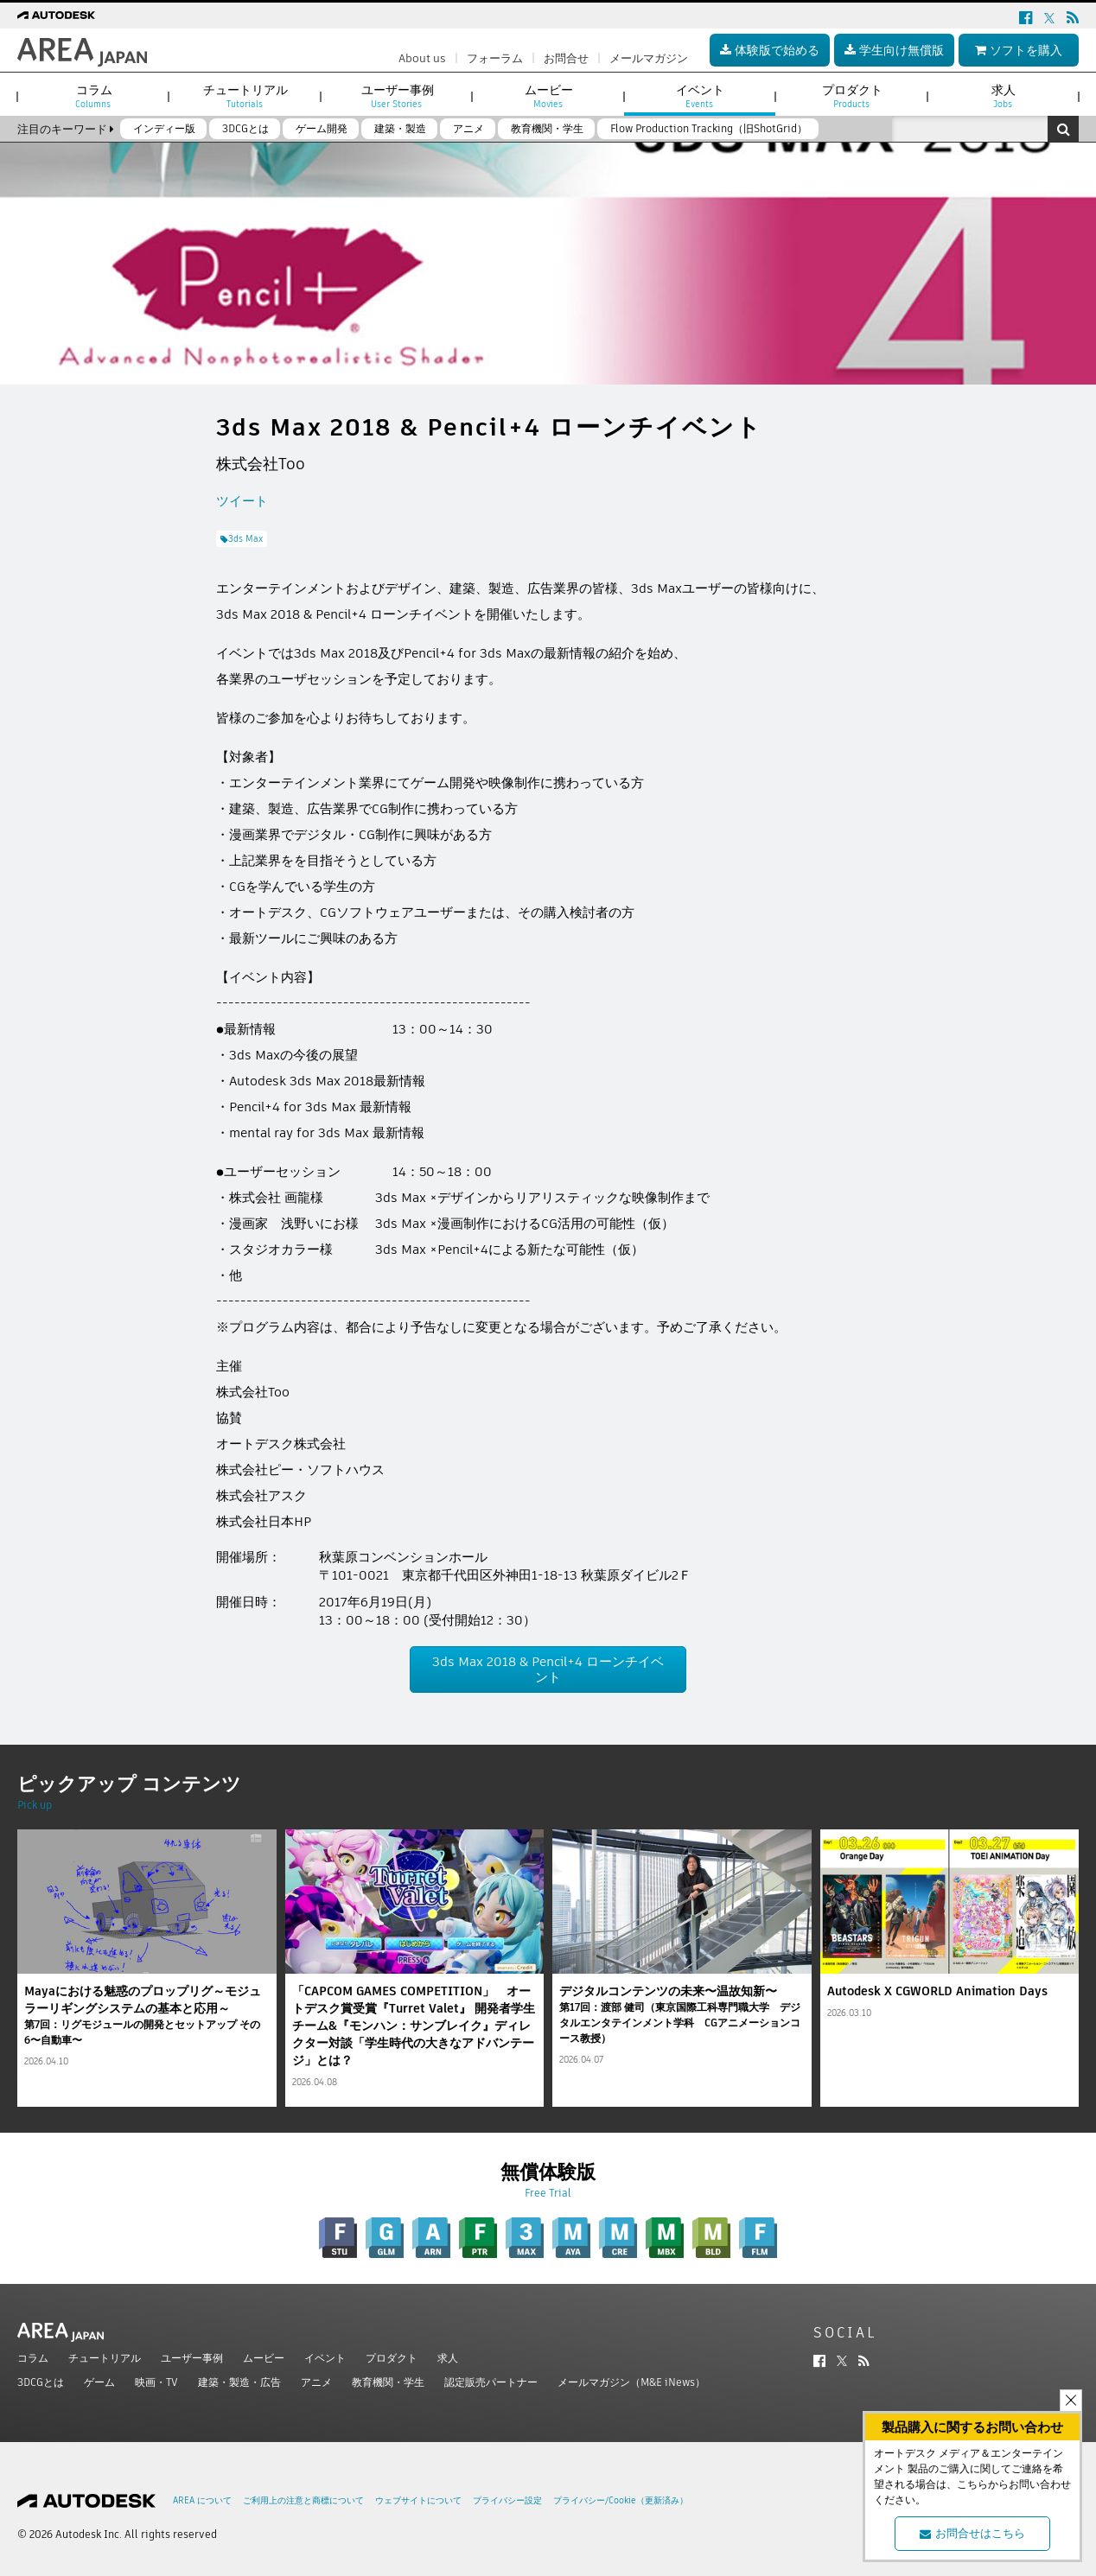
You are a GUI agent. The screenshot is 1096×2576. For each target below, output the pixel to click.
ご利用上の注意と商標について (303, 2500)
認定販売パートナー (491, 2382)
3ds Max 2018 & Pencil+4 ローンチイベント (548, 1669)
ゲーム (99, 2382)
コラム (32, 2357)
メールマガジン (648, 58)
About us (422, 58)
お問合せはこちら (972, 2533)
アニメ (316, 2382)
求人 (447, 2357)
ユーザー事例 (192, 2357)
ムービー (263, 2357)
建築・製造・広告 (239, 2382)
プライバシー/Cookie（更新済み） (620, 2500)
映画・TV (156, 2382)
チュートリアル (104, 2357)
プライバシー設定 (507, 2500)
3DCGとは (40, 2382)
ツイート (242, 501)
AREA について (202, 2500)
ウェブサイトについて (418, 2500)
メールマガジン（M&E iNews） (631, 2382)
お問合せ (566, 58)
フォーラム (495, 58)
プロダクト (391, 2357)
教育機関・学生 (388, 2382)
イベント (325, 2357)
